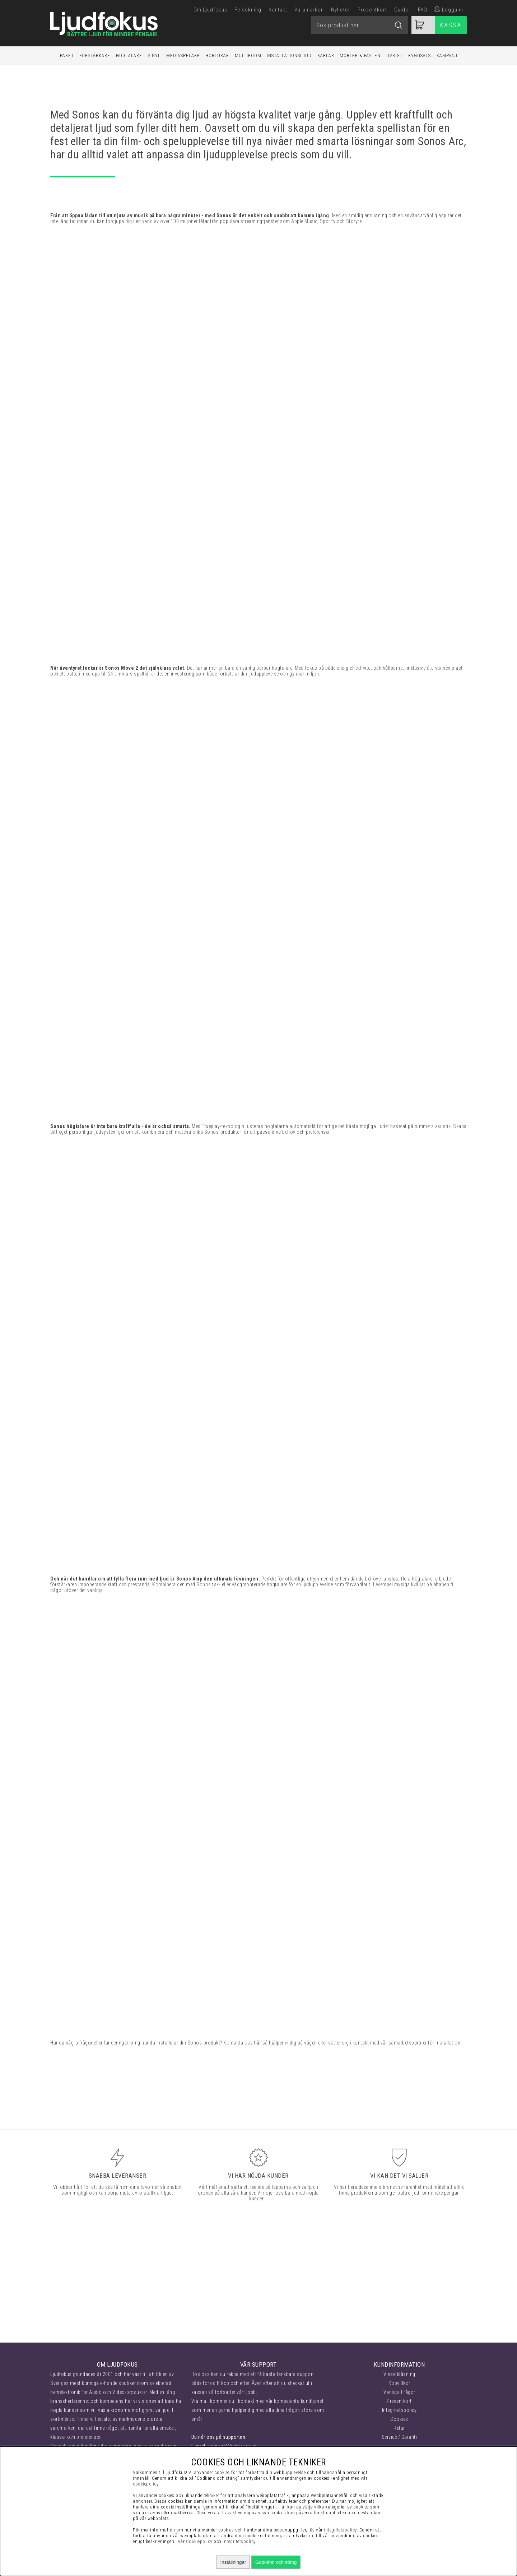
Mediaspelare (183, 55)
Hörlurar (217, 55)
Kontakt (278, 9)
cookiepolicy (145, 2484)
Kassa (450, 25)
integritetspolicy (340, 2530)
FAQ (422, 9)
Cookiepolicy (199, 2541)
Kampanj (447, 55)
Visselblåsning (399, 2374)
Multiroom (248, 55)
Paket (67, 55)
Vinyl (154, 55)
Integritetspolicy (399, 2410)
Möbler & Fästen (360, 55)
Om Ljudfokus (210, 9)
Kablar (325, 55)
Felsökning (247, 9)
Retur (399, 2428)
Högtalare (129, 55)
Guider (402, 9)
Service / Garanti (399, 2437)
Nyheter (340, 9)
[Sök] (359, 25)
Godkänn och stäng (276, 2562)
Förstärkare (94, 55)
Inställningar (233, 2562)
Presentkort (372, 9)
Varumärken (309, 9)
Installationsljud (289, 55)
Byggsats (419, 55)
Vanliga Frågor (399, 2392)
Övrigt (394, 55)
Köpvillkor (399, 2383)
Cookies (399, 2419)
